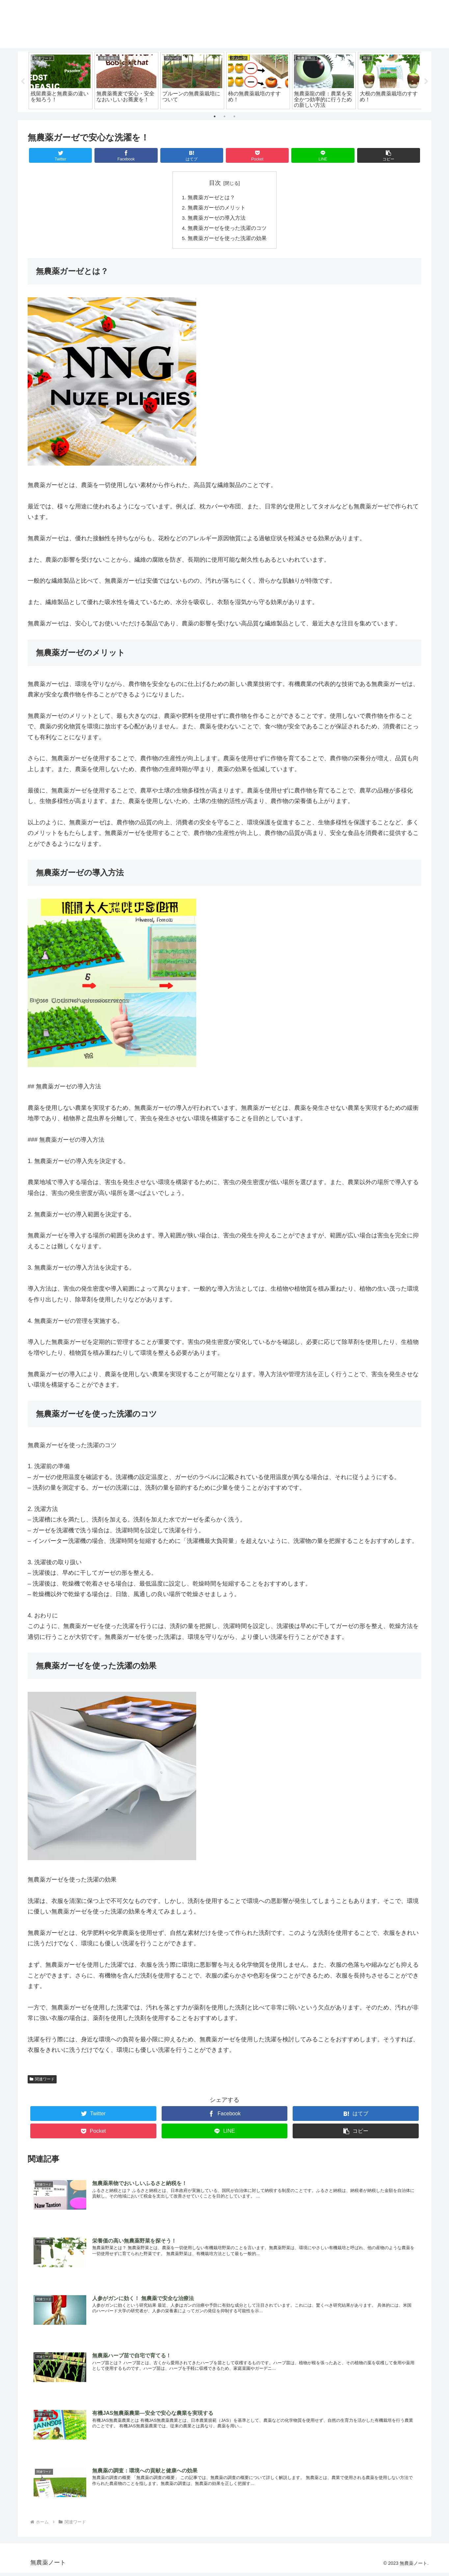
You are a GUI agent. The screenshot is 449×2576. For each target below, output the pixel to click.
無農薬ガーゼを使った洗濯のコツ (227, 230)
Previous (22, 82)
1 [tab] (214, 116)
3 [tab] (234, 116)
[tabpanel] (60, 80)
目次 (215, 183)
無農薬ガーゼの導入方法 (217, 219)
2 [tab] (224, 116)
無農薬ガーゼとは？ (211, 198)
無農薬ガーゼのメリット (217, 208)
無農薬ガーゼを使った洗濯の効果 (227, 240)
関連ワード (42, 2081)
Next (426, 82)
